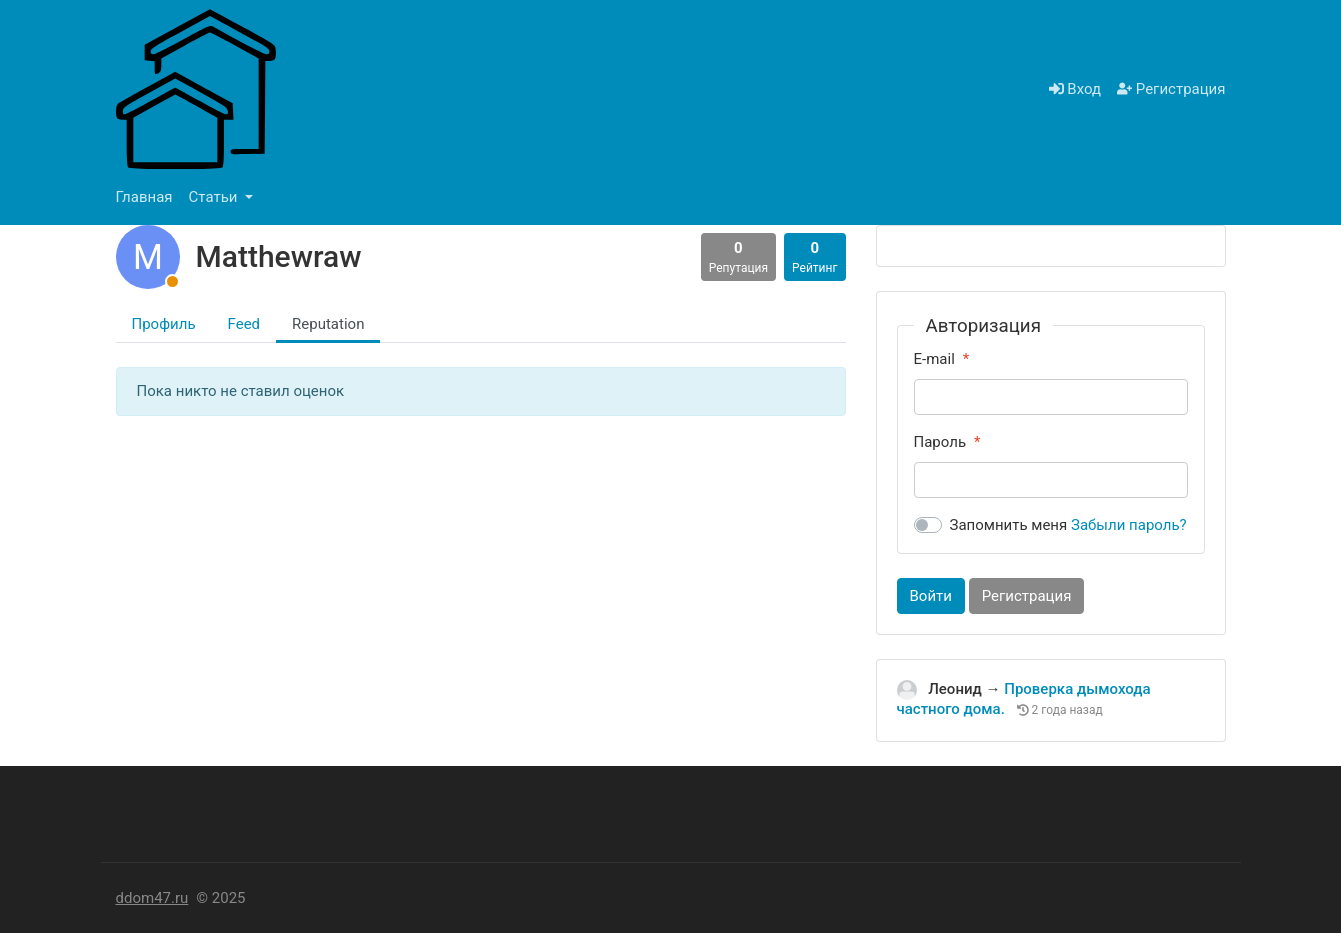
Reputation (328, 324)
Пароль (940, 442)
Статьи (215, 197)
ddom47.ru (152, 898)
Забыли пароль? (1129, 525)
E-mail (934, 359)
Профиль (164, 324)
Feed (244, 324)
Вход (1075, 89)
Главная (144, 197)
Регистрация (1171, 89)
